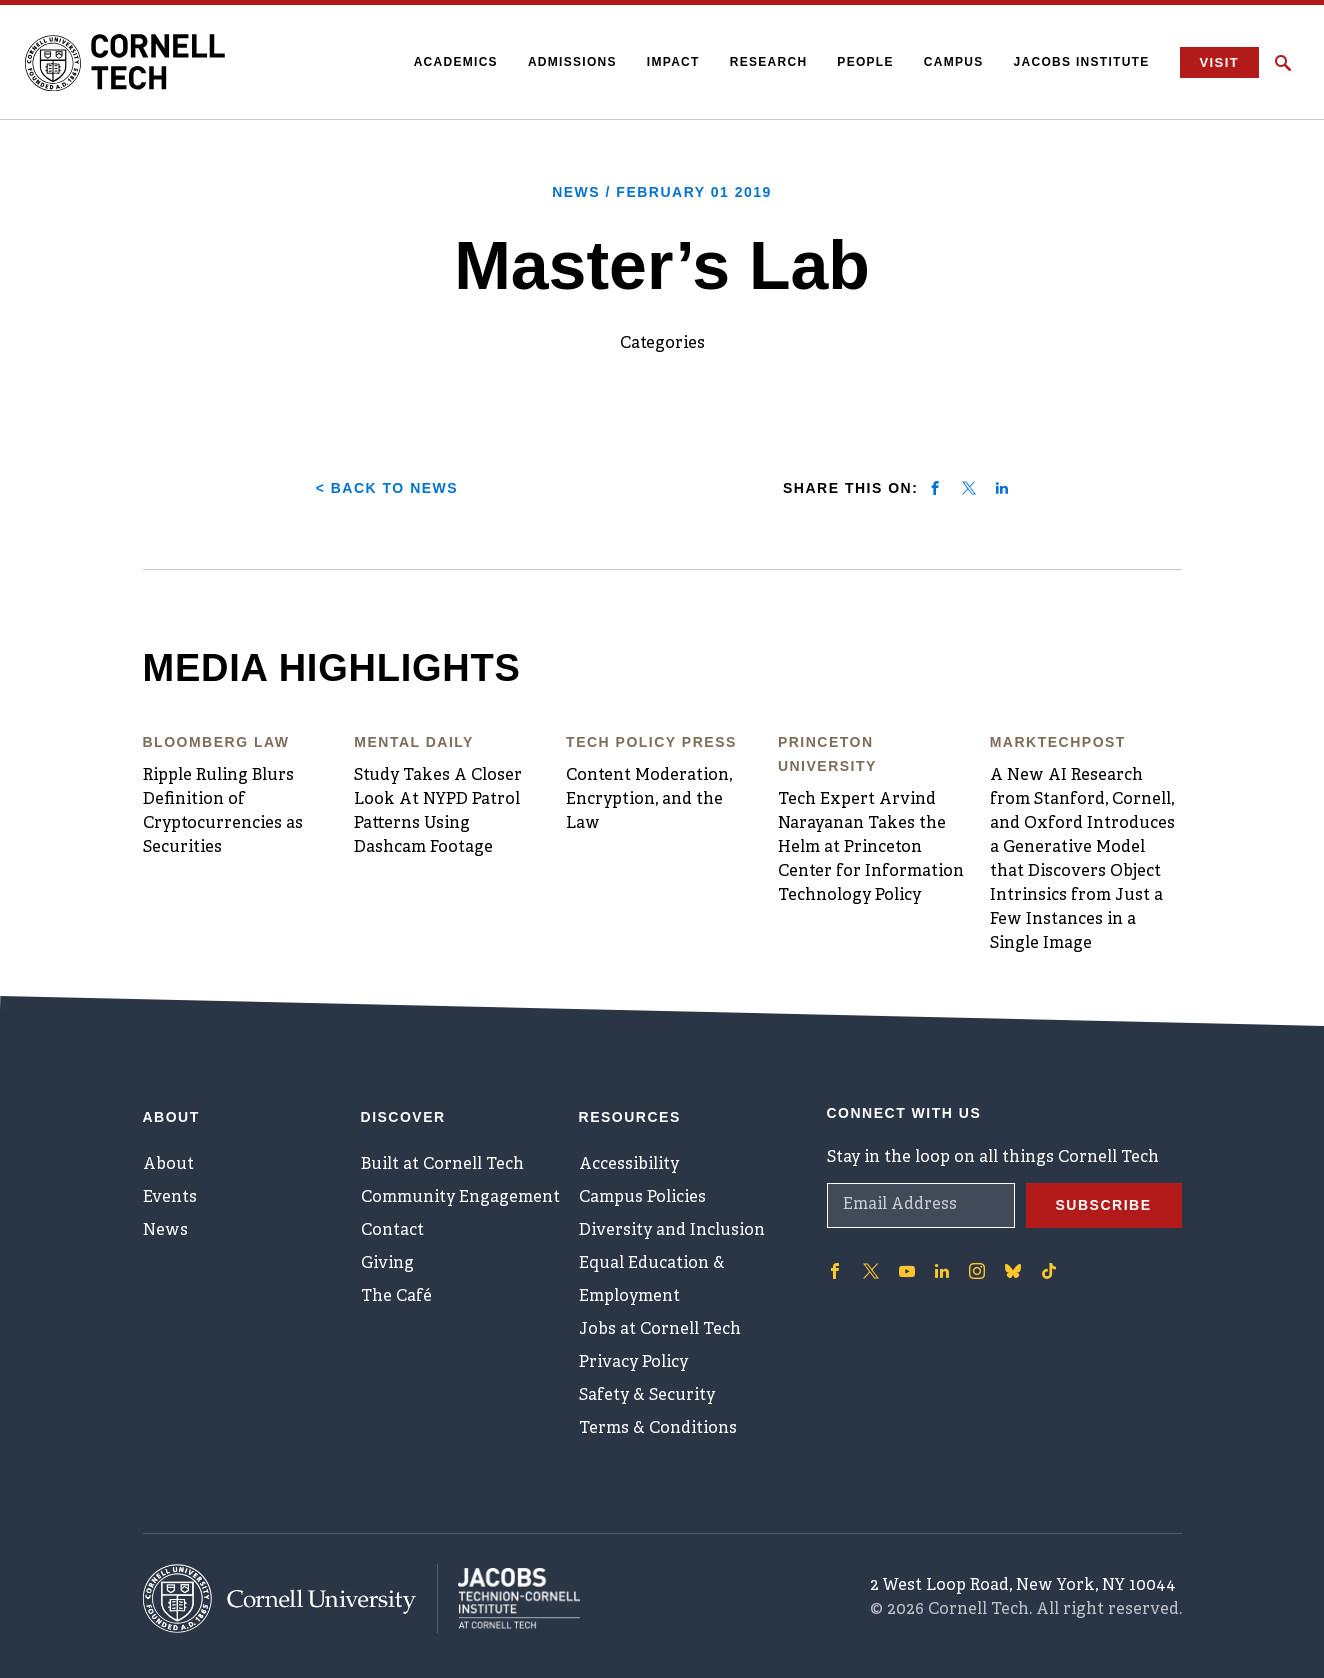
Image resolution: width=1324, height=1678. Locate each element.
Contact (392, 1231)
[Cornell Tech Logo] (125, 63)
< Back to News (387, 488)
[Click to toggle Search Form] (1283, 63)
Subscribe (1104, 1205)
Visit (1219, 62)
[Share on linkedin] (1002, 488)
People (865, 62)
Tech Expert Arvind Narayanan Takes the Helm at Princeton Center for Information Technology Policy (871, 848)
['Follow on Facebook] (835, 1271)
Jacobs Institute (1082, 62)
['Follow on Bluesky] (1013, 1271)
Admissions (572, 62)
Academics (456, 62)
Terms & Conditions (658, 1429)
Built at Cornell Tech (442, 1165)
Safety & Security (647, 1396)
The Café (396, 1297)
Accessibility (629, 1165)
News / (662, 192)
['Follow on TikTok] (1049, 1271)
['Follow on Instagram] (977, 1271)
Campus (954, 62)
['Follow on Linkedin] (942, 1271)
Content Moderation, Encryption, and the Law (649, 800)
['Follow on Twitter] (871, 1271)
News (165, 1231)
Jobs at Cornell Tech (660, 1330)
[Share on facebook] (935, 488)
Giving (387, 1264)
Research (769, 62)
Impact (673, 62)
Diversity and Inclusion (672, 1231)
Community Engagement (460, 1198)
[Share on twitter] (969, 488)
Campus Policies (642, 1198)
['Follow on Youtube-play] (907, 1271)
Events (170, 1198)
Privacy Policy (633, 1363)
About (168, 1165)
